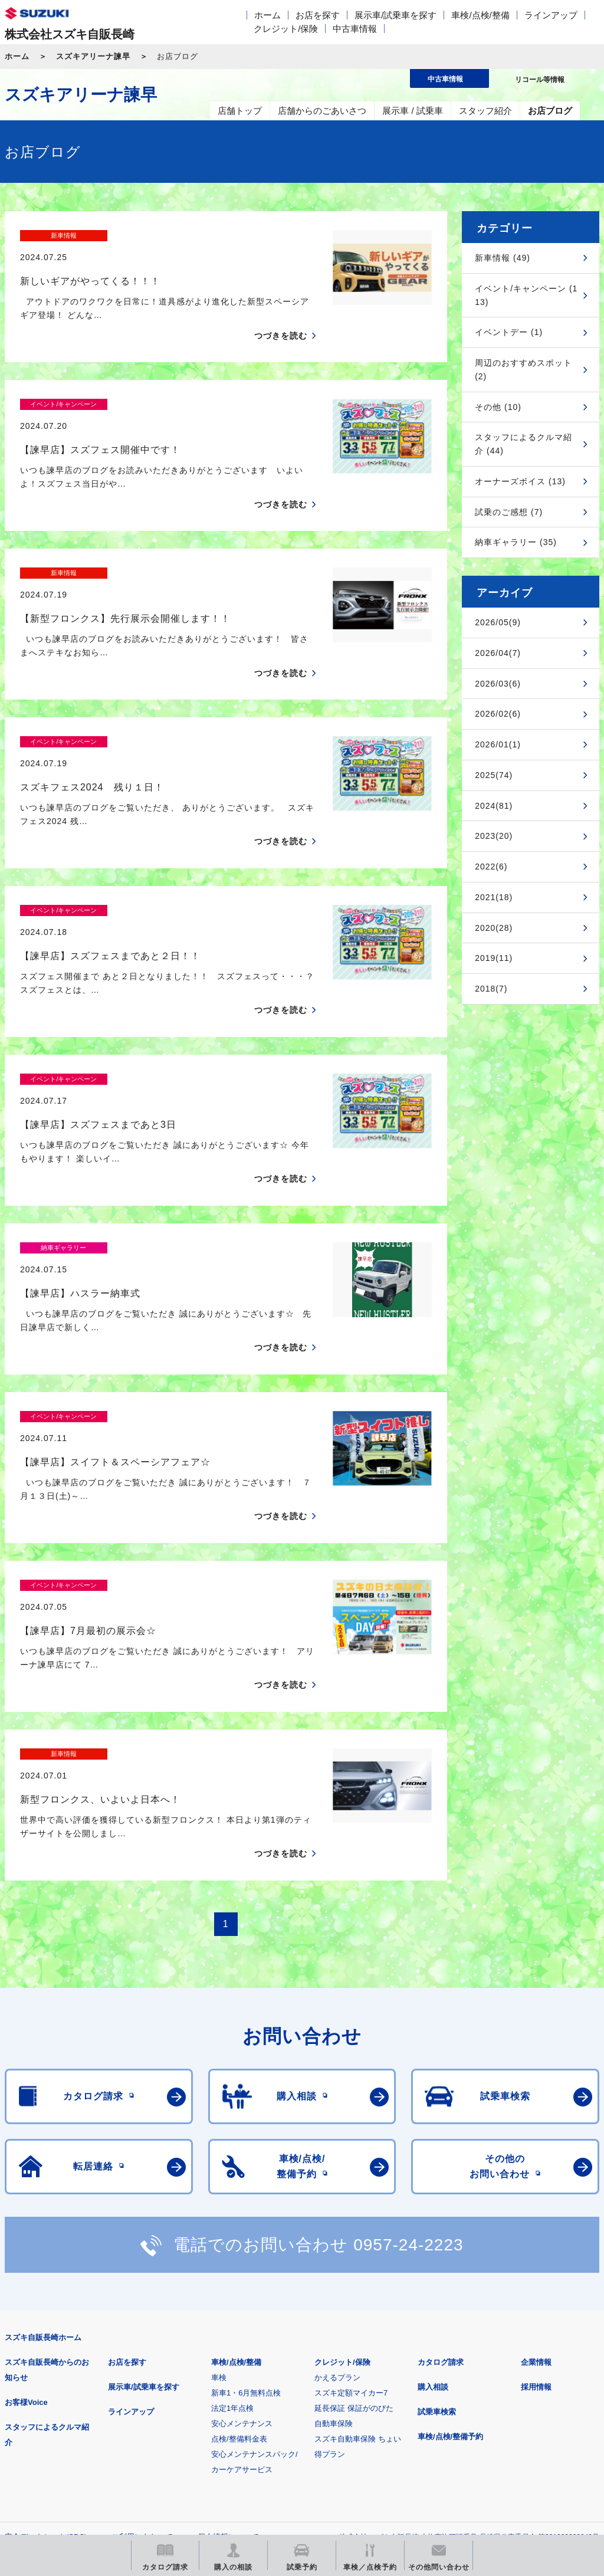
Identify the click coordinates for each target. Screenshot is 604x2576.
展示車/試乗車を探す (395, 15)
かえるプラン (337, 2171)
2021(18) (494, 897)
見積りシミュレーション (213, 2389)
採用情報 (536, 2181)
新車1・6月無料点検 (246, 2187)
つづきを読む (280, 315)
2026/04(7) (498, 653)
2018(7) (491, 988)
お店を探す (318, 15)
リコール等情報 (507, 2389)
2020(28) (494, 928)
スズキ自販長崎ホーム (43, 2131)
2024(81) (494, 805)
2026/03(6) (498, 683)
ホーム (267, 15)
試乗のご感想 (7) (509, 512)
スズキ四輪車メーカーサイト (66, 2389)
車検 (218, 2171)
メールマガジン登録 (360, 2389)
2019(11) (494, 958)
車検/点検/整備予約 (450, 2230)
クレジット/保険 (286, 28)
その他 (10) (498, 407)
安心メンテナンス (242, 2217)
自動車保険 (333, 2217)
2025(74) (494, 775)
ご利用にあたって (142, 2330)
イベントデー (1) (509, 332)
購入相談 (433, 2181)
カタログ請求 (441, 2156)
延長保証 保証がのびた (353, 2202)
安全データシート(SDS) (46, 2330)
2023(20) (494, 836)
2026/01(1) (498, 744)
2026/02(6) (498, 713)
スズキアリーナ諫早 (93, 56)
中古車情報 (355, 28)
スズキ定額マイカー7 (351, 2187)
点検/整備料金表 (239, 2233)
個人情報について (228, 2330)
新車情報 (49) (502, 257)
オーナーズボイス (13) (520, 481)
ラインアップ (550, 15)
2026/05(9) (498, 622)
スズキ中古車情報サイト (66, 2449)
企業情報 (536, 2156)
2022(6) (491, 866)
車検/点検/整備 (480, 15)
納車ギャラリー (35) (516, 542)
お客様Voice (26, 2196)
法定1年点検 (232, 2202)
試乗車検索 (437, 2205)
